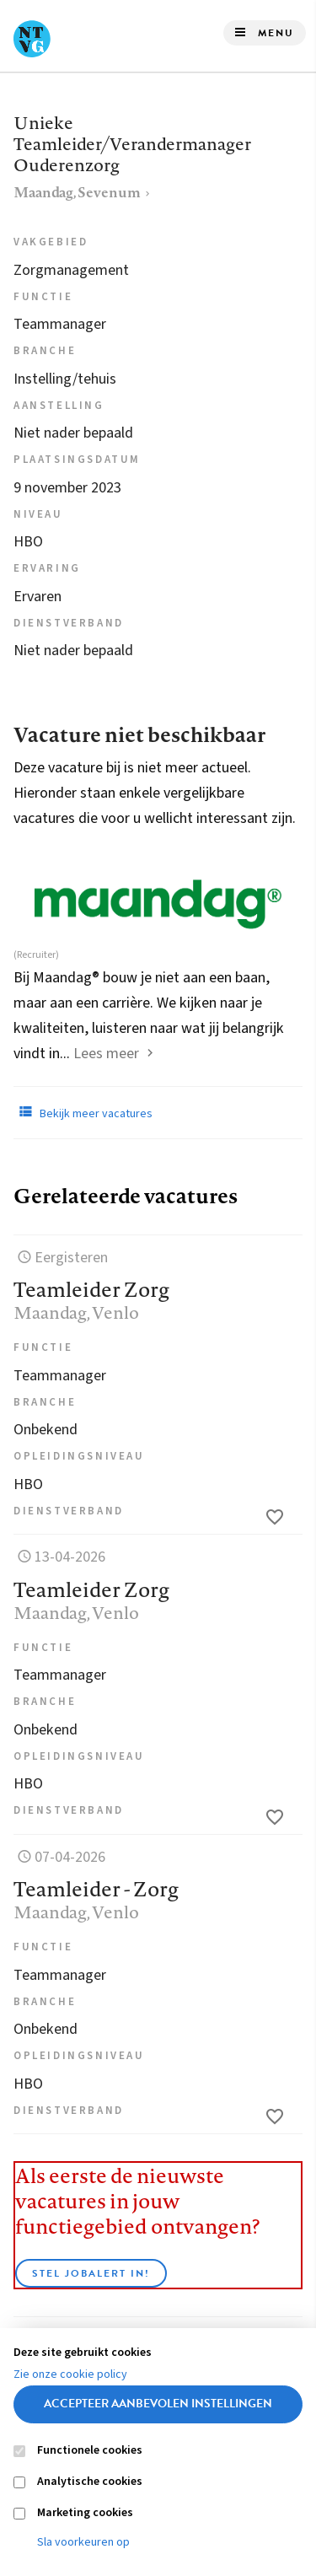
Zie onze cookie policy (70, 2374)
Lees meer (106, 1053)
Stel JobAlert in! (91, 2273)
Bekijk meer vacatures (83, 1112)
